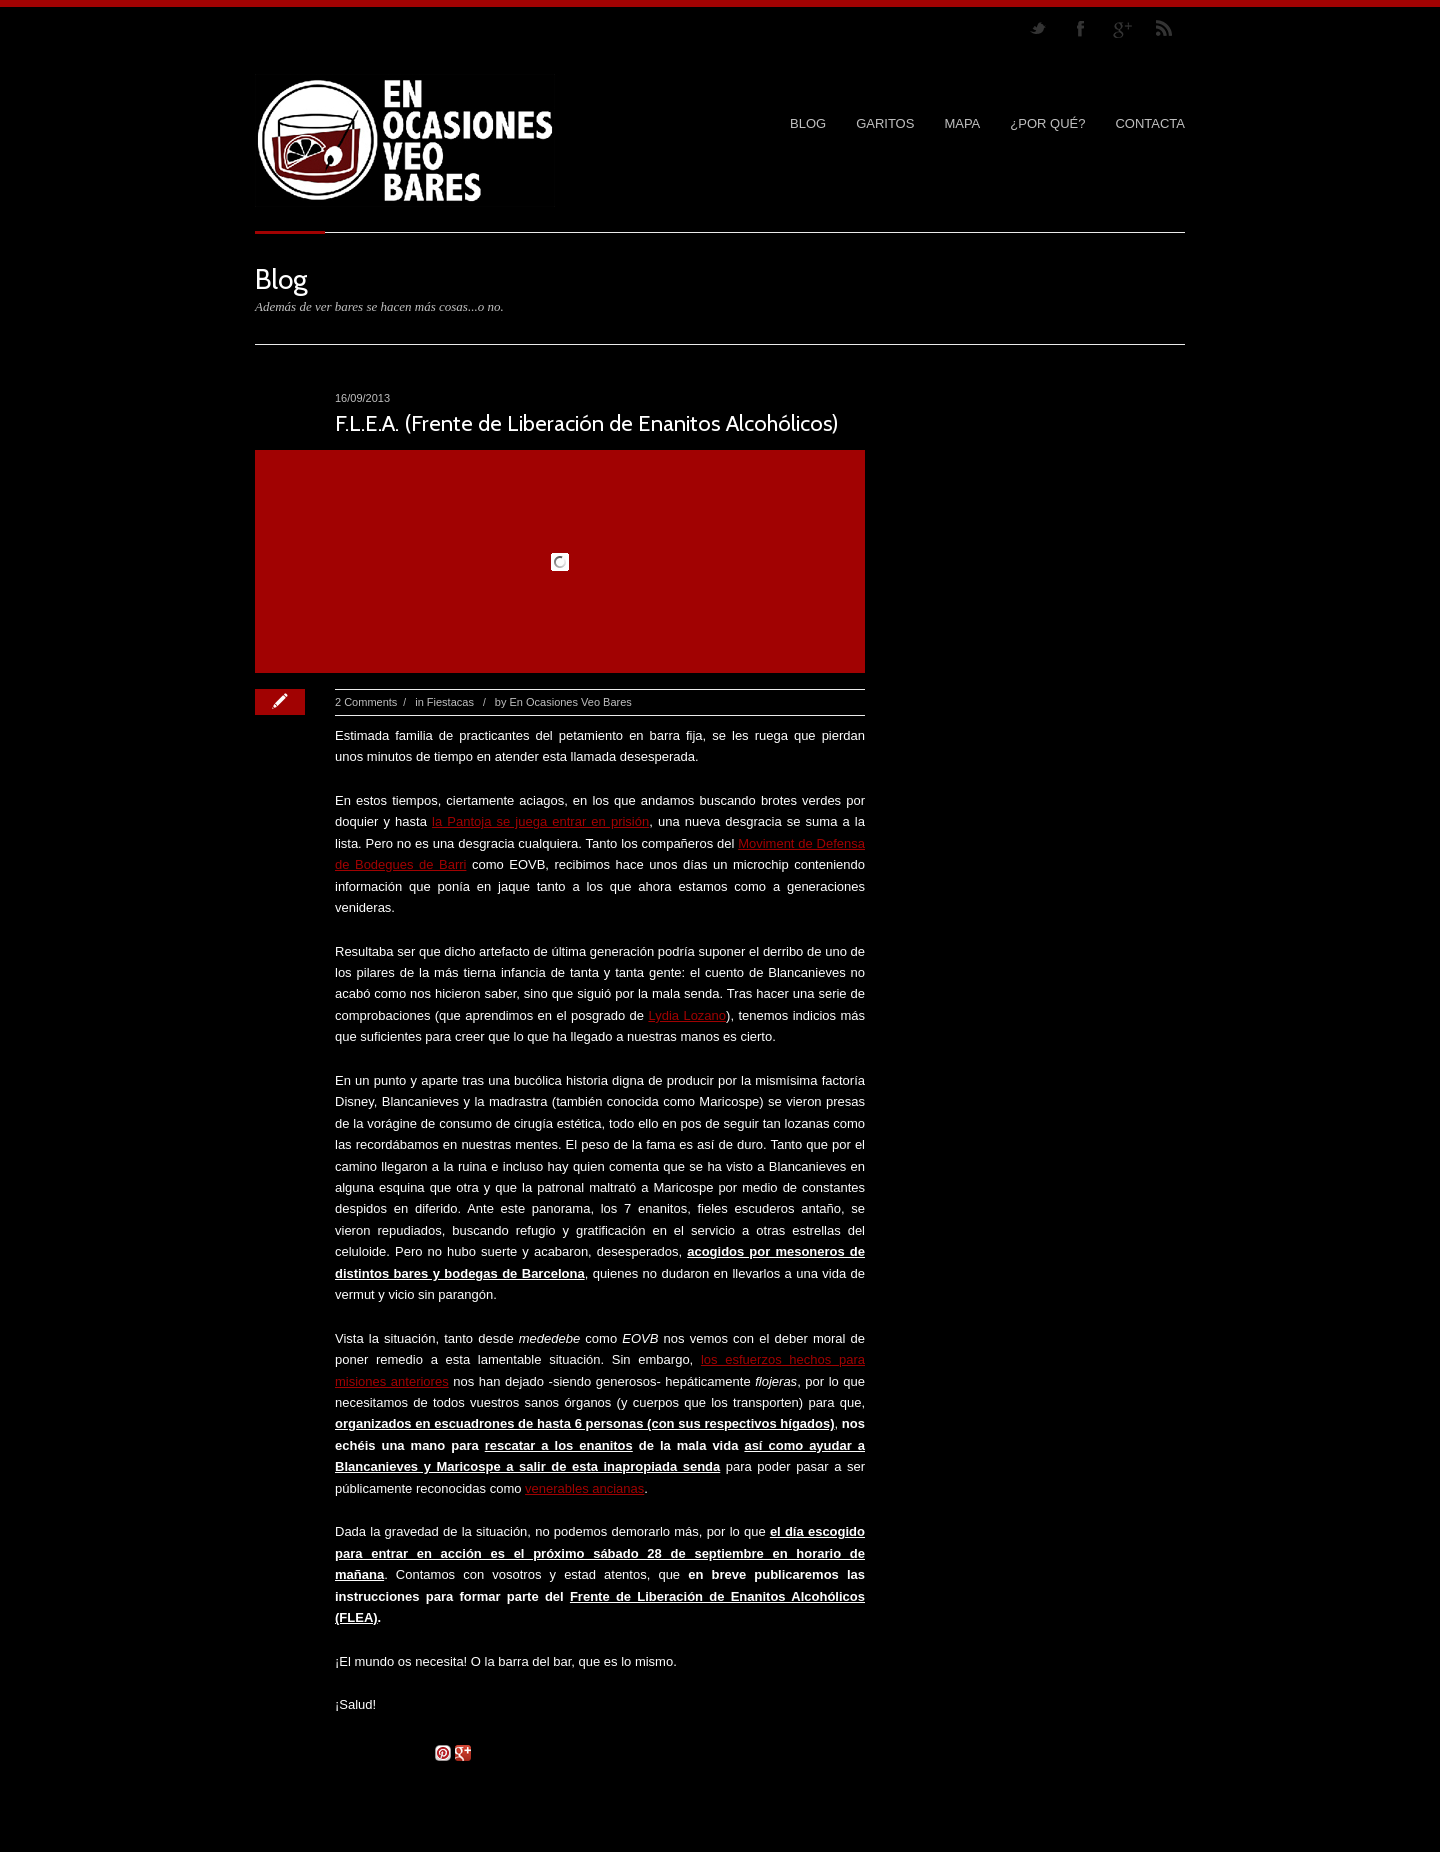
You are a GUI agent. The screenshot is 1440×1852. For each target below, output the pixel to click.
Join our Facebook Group (1080, 28)
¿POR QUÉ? (1047, 123)
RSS (1164, 28)
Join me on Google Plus (1122, 28)
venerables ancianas (584, 1488)
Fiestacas (450, 702)
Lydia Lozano (687, 1015)
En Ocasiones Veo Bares (571, 702)
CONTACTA (1150, 123)
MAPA (962, 123)
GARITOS (885, 123)
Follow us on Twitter (1038, 28)
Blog (808, 123)
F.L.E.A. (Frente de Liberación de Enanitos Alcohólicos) (587, 423)
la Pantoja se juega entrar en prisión (540, 821)
